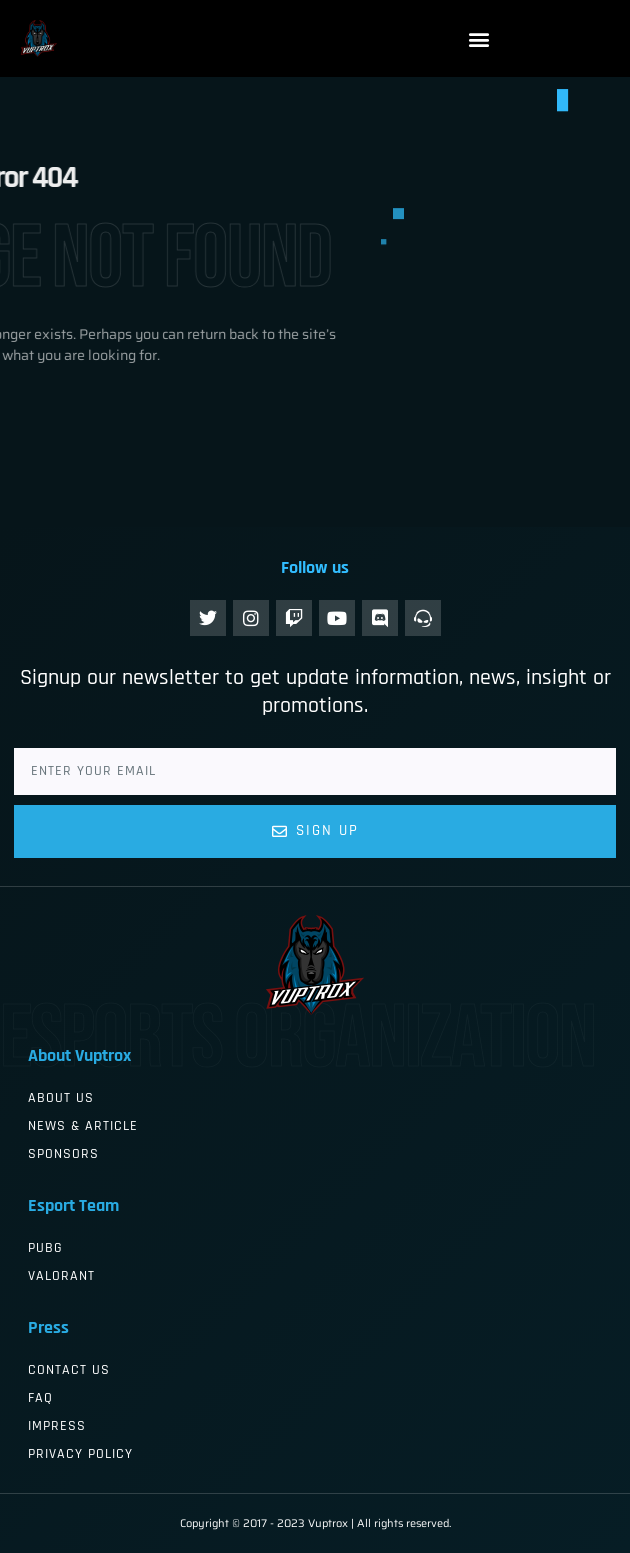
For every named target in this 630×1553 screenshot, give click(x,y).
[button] (479, 38)
